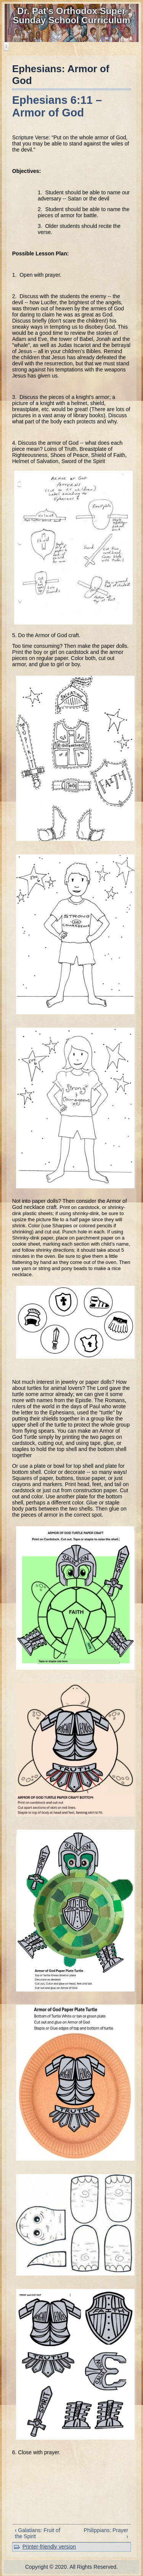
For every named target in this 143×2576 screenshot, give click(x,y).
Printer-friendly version (49, 2547)
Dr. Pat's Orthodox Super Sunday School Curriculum (71, 15)
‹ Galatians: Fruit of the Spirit (37, 2533)
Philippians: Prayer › (106, 2533)
